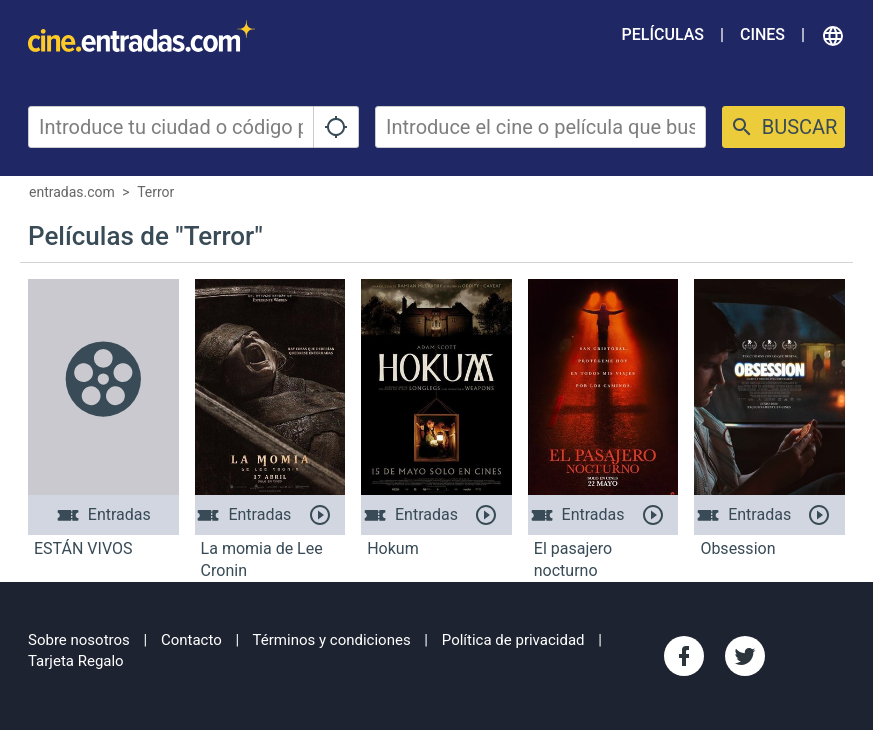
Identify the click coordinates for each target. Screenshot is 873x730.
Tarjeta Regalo (76, 661)
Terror (155, 192)
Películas (663, 34)
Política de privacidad (513, 640)
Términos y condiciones (332, 640)
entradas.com (72, 192)
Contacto (191, 640)
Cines (762, 34)
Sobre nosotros (79, 640)
